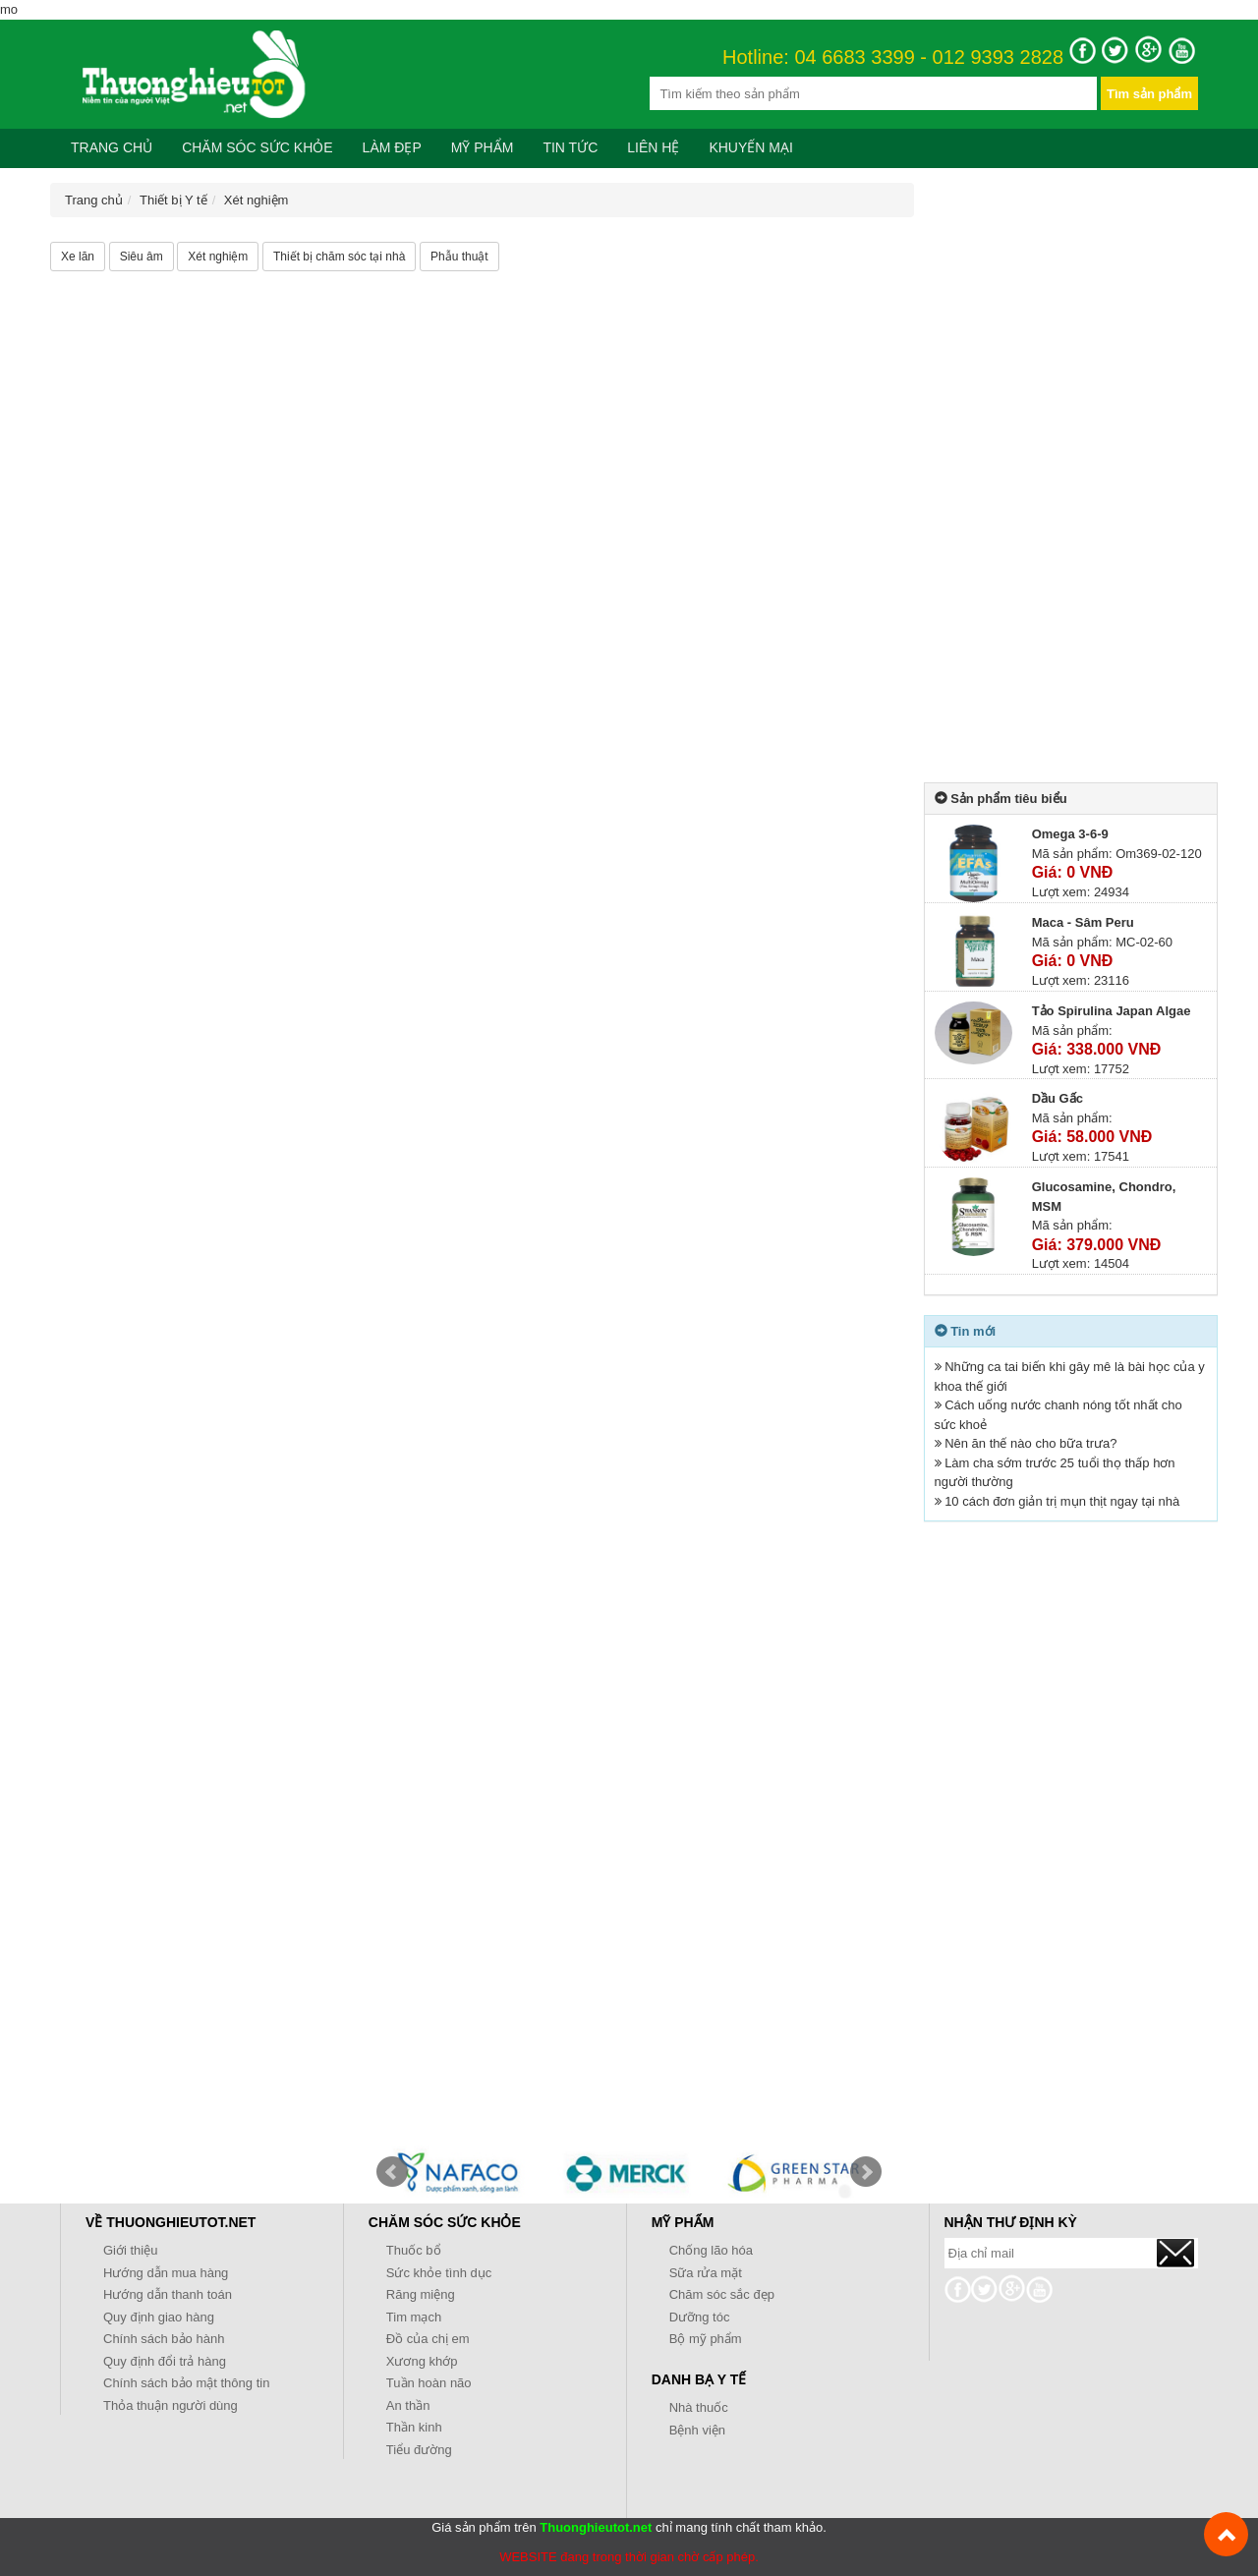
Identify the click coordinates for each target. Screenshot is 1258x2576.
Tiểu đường (419, 2449)
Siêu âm (141, 256)
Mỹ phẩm (482, 147)
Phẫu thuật (459, 256)
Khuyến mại (750, 147)
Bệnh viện (697, 2430)
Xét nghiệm (256, 200)
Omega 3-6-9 (1070, 834)
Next (866, 2172)
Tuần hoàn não (429, 2383)
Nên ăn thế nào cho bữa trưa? (1030, 1443)
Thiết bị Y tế (173, 200)
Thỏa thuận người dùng (170, 2405)
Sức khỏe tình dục (438, 2272)
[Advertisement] (1071, 478)
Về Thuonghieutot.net (171, 2222)
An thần (408, 2405)
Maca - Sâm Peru (1083, 922)
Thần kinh (414, 2427)
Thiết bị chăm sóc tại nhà (339, 256)
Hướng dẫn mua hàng (165, 2272)
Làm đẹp (392, 147)
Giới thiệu (130, 2250)
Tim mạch (413, 2317)
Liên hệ (653, 147)
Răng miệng (420, 2294)
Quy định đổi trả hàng (164, 2361)
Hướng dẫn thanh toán (167, 2294)
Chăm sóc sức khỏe (257, 147)
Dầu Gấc (1057, 1098)
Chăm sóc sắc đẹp (721, 2294)
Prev (392, 2172)
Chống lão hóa (711, 2250)
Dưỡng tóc (699, 2317)
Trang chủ (111, 147)
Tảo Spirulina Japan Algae (1111, 1010)
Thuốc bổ (413, 2250)
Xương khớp (422, 2361)
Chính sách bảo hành (163, 2338)
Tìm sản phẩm (1149, 93)
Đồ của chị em (428, 2338)
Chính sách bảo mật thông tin (186, 2383)
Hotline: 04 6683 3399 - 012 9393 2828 (892, 58)
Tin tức (570, 147)
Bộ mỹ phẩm (705, 2338)
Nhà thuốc (698, 2407)
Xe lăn (77, 256)
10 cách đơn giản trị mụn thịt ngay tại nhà (1061, 1501)
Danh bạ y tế (699, 2379)
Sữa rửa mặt (705, 2272)
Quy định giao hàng (158, 2317)
